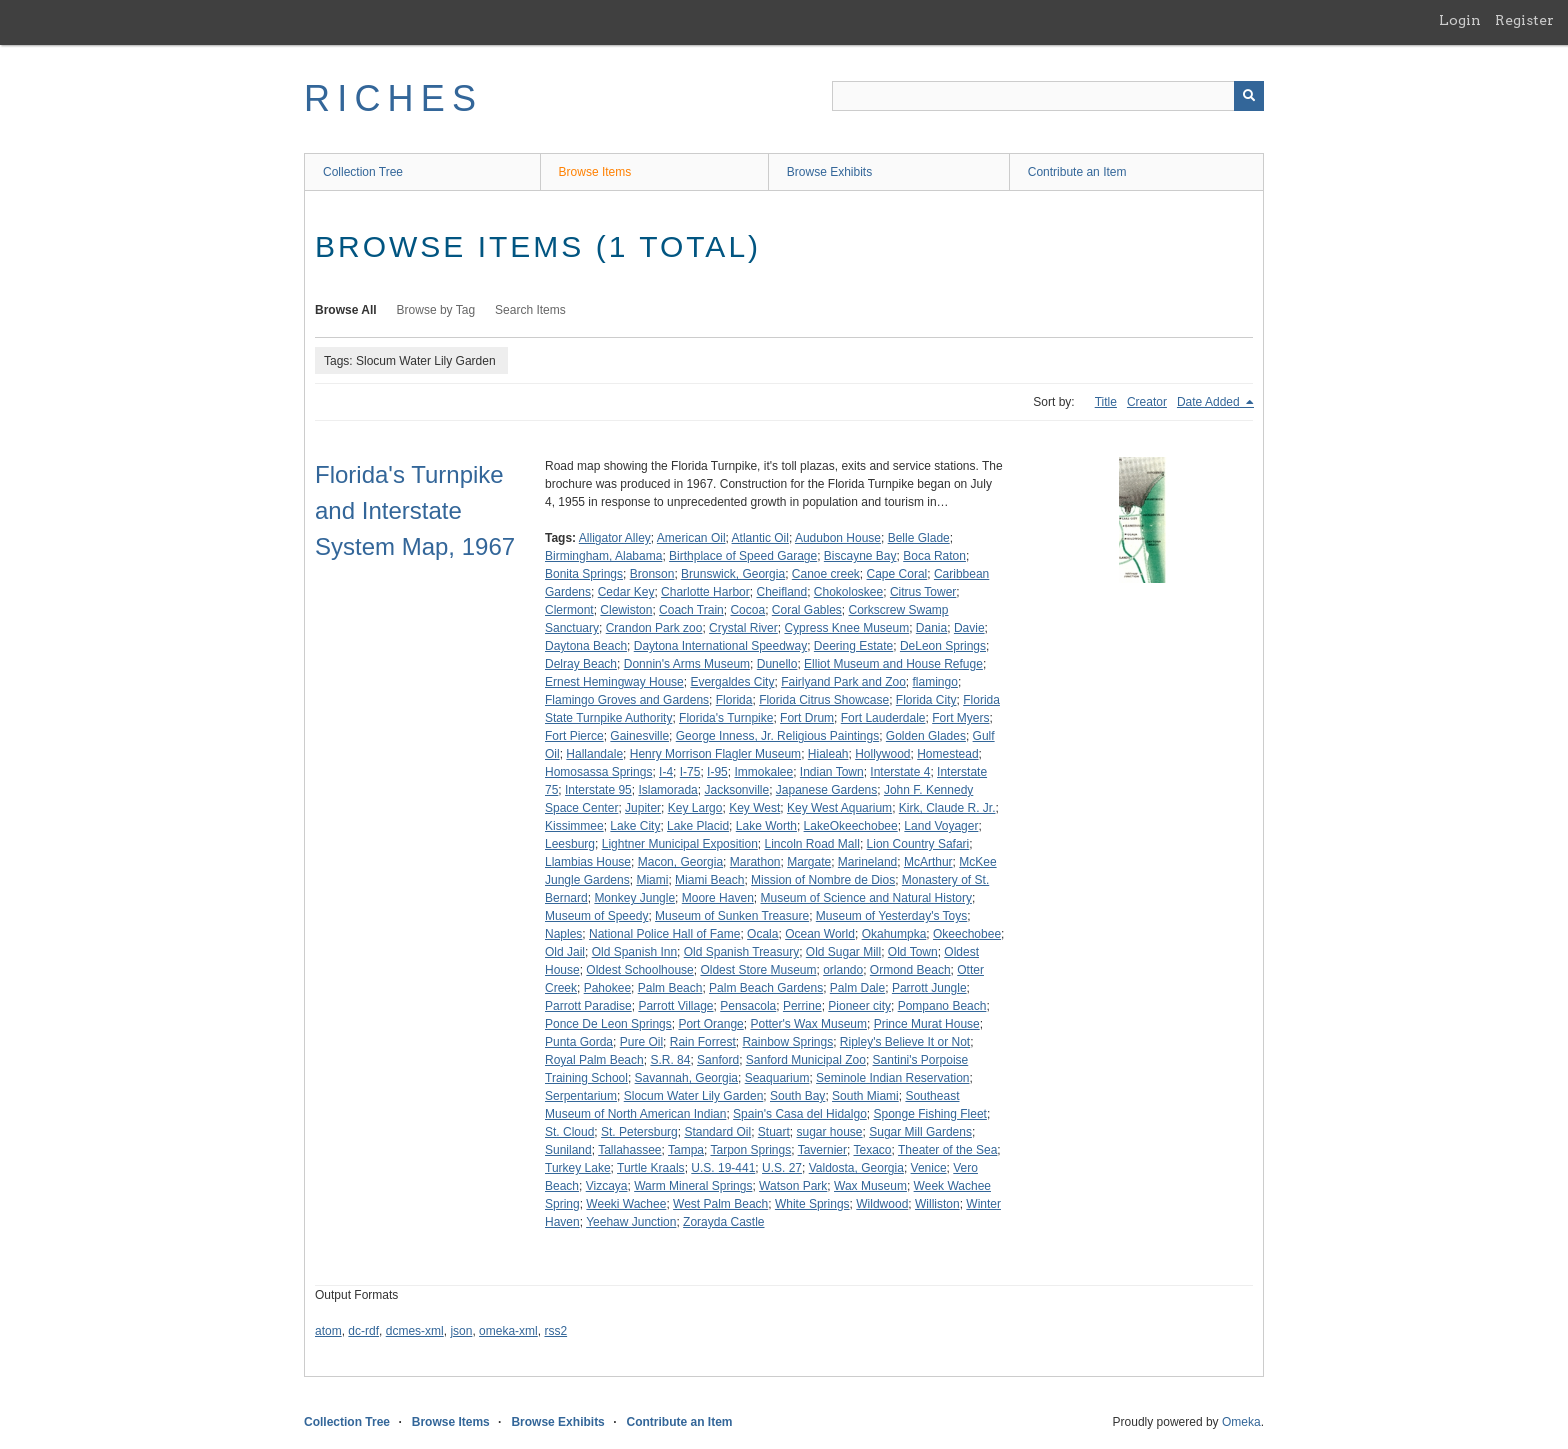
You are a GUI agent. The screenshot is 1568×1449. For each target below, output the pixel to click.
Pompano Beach (942, 1006)
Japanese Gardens (826, 790)
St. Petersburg (639, 1132)
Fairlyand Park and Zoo (843, 682)
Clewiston (626, 610)
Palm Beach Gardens (766, 988)
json (461, 1331)
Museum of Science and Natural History (865, 898)
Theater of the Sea (947, 1150)
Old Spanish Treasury (741, 952)
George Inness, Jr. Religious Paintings (777, 736)
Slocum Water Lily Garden (694, 1096)
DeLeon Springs (943, 646)
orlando (843, 970)
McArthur (928, 862)
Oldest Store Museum (758, 970)
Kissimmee (574, 826)
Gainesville (639, 736)
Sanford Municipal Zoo (806, 1060)
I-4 (666, 772)
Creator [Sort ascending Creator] (1147, 402)
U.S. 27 (782, 1168)
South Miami (865, 1096)
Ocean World (820, 934)
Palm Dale (857, 988)
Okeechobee (967, 934)
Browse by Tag (436, 310)
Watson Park (793, 1186)
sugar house (829, 1132)
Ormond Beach (910, 970)
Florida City (926, 700)
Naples (563, 934)
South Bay (797, 1096)
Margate (809, 862)
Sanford (718, 1060)
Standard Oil (717, 1132)
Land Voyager (941, 826)
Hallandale (594, 754)
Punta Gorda (579, 1042)
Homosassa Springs (598, 772)
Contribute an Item (1077, 172)
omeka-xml (508, 1331)
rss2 (555, 1331)
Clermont (569, 610)
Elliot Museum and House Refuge (893, 664)
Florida (734, 700)
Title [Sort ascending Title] (1106, 402)
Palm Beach (670, 988)
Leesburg (570, 844)
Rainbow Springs (787, 1042)
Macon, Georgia (680, 862)
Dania (931, 628)
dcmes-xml (415, 1331)
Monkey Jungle (634, 898)
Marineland (867, 862)
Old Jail (565, 952)
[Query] (1048, 96)
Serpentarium (581, 1096)
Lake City (635, 826)
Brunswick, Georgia (733, 574)
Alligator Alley (615, 538)
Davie (969, 628)
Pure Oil (641, 1042)
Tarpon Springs (750, 1150)
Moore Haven (718, 898)
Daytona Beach (586, 646)
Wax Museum (870, 1186)
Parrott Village (675, 1006)
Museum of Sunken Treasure (732, 916)
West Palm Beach (720, 1204)
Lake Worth (766, 826)
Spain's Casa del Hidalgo (800, 1114)
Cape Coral (897, 574)
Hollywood (882, 754)
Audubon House (838, 538)
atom (328, 1331)
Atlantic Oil (760, 538)
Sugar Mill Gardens (920, 1132)
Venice (929, 1168)
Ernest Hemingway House (614, 682)
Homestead (947, 754)
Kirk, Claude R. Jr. (947, 808)
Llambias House (588, 862)
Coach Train (691, 610)
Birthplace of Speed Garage (743, 556)
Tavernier (822, 1150)
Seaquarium (777, 1078)
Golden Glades (926, 736)
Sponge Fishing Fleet (929, 1114)
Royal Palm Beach (594, 1060)
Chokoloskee (848, 592)
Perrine (802, 1006)
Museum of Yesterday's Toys (891, 916)
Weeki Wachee (626, 1204)
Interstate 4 (900, 772)
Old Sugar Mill (843, 952)
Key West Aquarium (839, 808)
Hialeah (828, 754)
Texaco (872, 1150)
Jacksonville (736, 790)
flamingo (935, 682)
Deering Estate (853, 646)
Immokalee (763, 772)
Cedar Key (626, 592)
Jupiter (643, 808)
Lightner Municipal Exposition (680, 844)
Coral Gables (807, 610)
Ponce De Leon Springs (608, 1024)
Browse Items (595, 172)
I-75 (690, 772)
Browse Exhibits (829, 172)
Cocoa (747, 610)
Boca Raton (934, 556)
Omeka (1241, 1422)
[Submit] (1249, 96)
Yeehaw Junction (631, 1222)
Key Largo (695, 808)
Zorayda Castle (723, 1222)
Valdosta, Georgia (856, 1168)
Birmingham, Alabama (603, 556)
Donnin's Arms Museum (687, 664)
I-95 (717, 772)
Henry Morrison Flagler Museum (715, 754)
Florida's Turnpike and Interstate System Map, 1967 (415, 510)
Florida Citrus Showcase (824, 700)
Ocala (762, 934)
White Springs (812, 1204)
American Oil (691, 538)
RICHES (393, 98)
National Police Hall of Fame (664, 934)
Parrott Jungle (929, 988)
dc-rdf (363, 1331)
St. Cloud (569, 1132)
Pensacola (748, 1006)
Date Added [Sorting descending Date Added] (1210, 402)
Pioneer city (859, 1006)
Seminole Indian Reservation (892, 1078)
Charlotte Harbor (705, 592)
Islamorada (667, 790)
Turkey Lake (578, 1168)
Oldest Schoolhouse (639, 970)
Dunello (777, 664)
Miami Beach (709, 880)
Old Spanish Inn (634, 952)
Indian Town (832, 772)
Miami (652, 880)
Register (1524, 20)
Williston (937, 1204)
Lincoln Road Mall (811, 844)
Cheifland (781, 592)
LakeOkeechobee (851, 826)
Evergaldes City (732, 682)
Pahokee (607, 988)
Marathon (755, 862)
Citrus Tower (923, 592)
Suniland (568, 1150)
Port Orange (710, 1024)
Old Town (913, 952)
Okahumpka (894, 934)
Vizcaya (607, 1186)
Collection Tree (363, 172)
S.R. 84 (670, 1060)
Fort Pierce (574, 736)
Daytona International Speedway (720, 646)
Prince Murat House (927, 1024)
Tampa (686, 1150)
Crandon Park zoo (654, 628)
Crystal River (743, 628)
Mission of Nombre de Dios (823, 880)
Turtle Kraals (651, 1168)
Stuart (774, 1132)
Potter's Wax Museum (808, 1024)
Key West (754, 808)
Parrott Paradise (588, 1006)
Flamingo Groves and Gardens (627, 700)
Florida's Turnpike (726, 718)
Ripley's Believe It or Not (905, 1042)
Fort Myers (960, 718)
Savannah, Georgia (686, 1078)
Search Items (530, 310)
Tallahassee (629, 1150)
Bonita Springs (584, 574)
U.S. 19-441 (723, 1168)
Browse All (346, 310)
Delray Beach (581, 664)
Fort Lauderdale (883, 718)
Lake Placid (698, 826)
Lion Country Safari (918, 844)
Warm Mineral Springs (693, 1186)
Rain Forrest (703, 1042)
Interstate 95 (598, 790)
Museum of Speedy (596, 916)
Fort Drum (807, 718)
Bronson (652, 574)
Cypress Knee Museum (846, 628)
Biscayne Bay (860, 556)
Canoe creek (826, 574)
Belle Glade (919, 538)
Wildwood (882, 1204)
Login (1460, 20)
